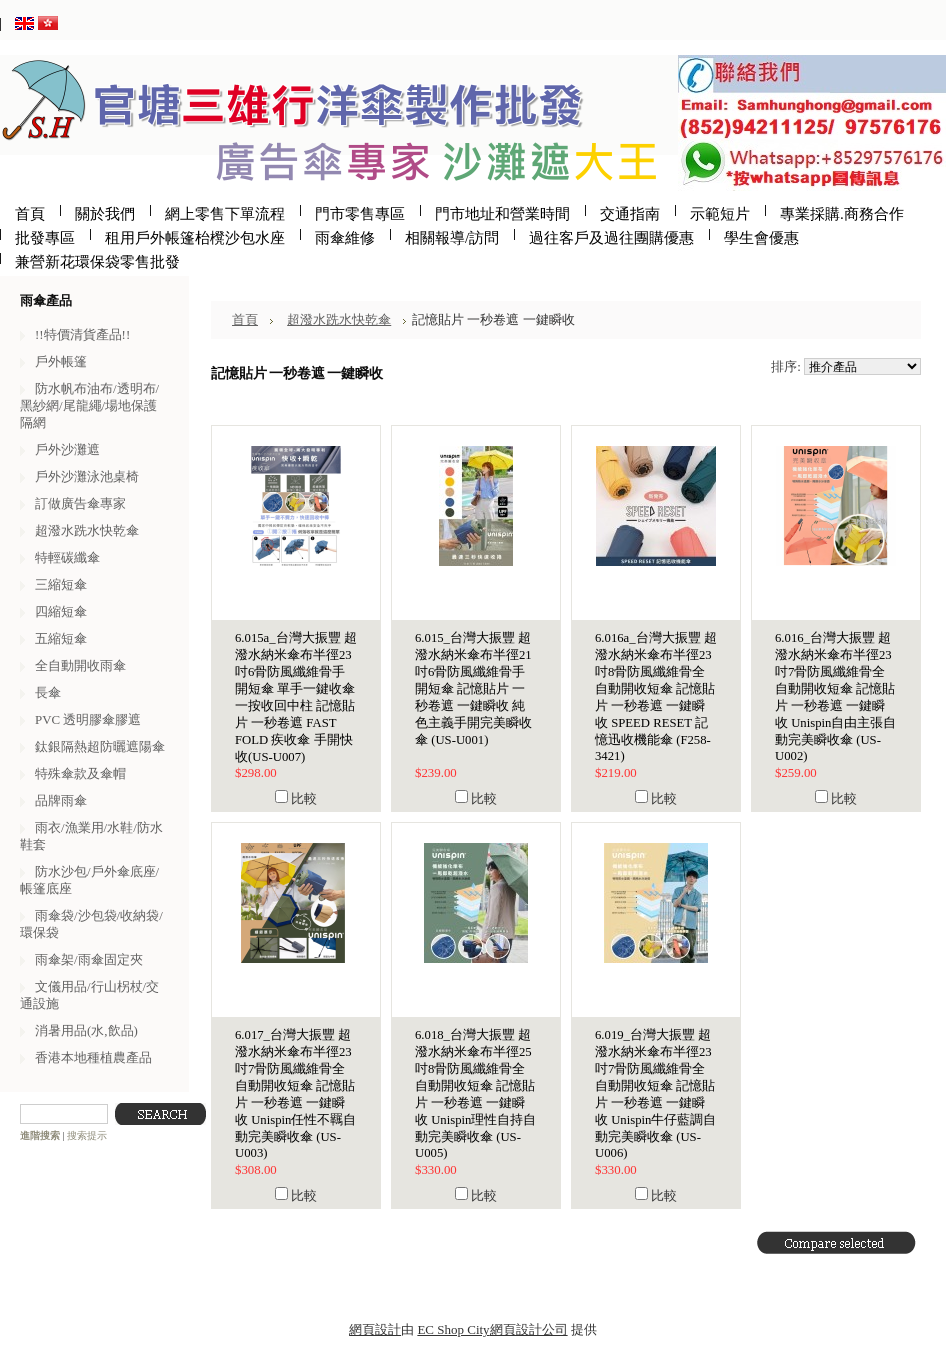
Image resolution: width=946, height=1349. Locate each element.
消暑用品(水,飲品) (86, 1030)
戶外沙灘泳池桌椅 (87, 476)
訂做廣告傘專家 (80, 503)
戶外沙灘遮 (67, 449)
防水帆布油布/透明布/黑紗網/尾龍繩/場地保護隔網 (89, 405)
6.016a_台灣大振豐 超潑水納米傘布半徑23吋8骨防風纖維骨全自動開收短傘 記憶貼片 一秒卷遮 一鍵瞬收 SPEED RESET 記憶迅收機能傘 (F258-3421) (656, 697)
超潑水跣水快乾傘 (87, 530)
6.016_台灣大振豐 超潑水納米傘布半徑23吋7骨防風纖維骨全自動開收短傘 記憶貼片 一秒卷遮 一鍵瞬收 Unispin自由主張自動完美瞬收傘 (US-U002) (835, 697)
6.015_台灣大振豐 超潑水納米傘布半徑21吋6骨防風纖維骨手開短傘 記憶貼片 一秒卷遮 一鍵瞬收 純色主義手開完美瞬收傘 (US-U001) (473, 689)
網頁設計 (375, 1329)
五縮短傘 (61, 638)
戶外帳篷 (61, 361)
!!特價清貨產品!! (82, 334)
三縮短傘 (61, 584)
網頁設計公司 (529, 1329)
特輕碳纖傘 (67, 557)
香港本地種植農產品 (93, 1057)
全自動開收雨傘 (80, 665)
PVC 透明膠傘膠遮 (88, 719)
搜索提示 (87, 1135)
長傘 (48, 692)
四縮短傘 (61, 611)
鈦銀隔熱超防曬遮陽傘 (100, 746)
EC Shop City (453, 1329)
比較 (304, 798)
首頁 (245, 319)
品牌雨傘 (61, 800)
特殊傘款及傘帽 (80, 773)
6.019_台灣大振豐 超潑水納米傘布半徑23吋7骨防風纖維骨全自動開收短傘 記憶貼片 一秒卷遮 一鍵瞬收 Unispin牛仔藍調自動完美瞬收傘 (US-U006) (655, 1094)
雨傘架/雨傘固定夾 (89, 959)
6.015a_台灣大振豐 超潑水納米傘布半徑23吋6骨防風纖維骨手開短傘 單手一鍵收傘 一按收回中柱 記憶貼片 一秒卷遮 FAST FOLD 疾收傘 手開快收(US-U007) (296, 697)
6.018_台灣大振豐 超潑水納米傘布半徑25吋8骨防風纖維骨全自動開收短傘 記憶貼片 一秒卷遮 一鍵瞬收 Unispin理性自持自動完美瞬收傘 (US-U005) (475, 1094)
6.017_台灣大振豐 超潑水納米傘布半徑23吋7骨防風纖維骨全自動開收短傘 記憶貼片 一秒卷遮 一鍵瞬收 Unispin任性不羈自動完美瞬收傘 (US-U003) (295, 1094)
